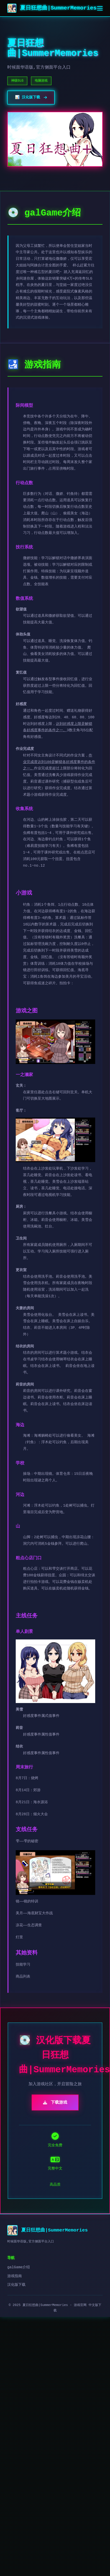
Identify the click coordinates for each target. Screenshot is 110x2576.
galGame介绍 (18, 2267)
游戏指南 (14, 2276)
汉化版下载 (16, 2285)
